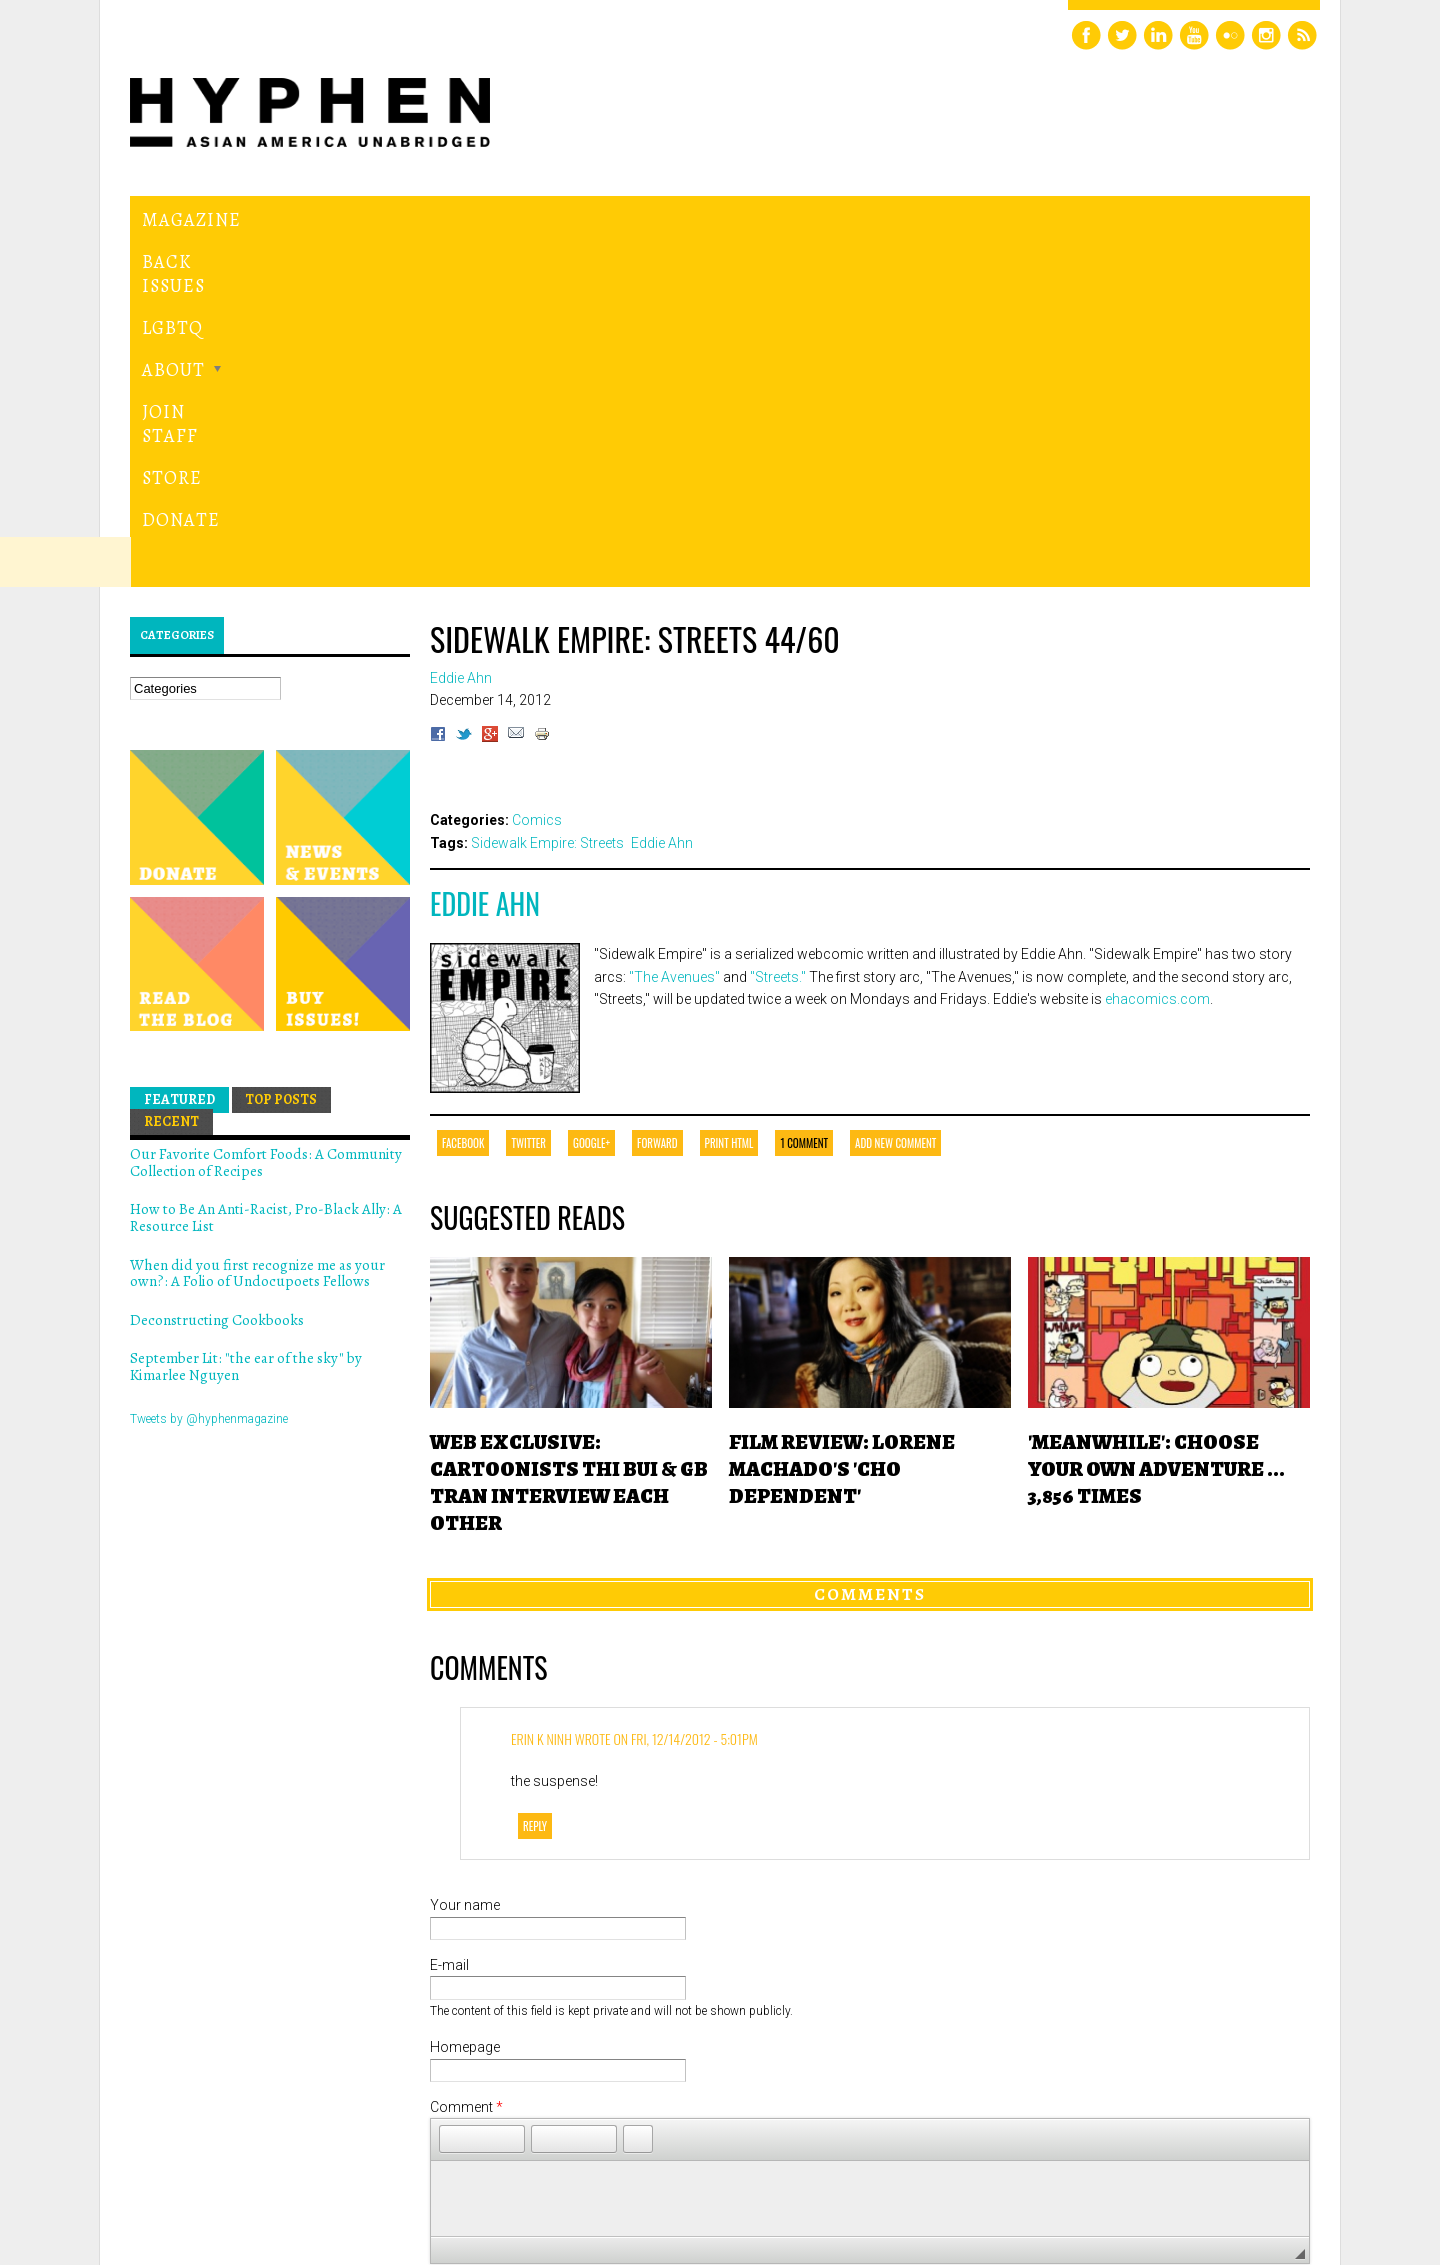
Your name (465, 1564)
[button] (454, 1798)
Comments (870, 1253)
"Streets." (778, 635)
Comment (466, 1766)
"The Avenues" (674, 635)
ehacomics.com (1157, 658)
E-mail (449, 1624)
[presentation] (582, 2049)
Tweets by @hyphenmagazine (209, 1077)
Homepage (465, 1706)
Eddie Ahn (485, 562)
